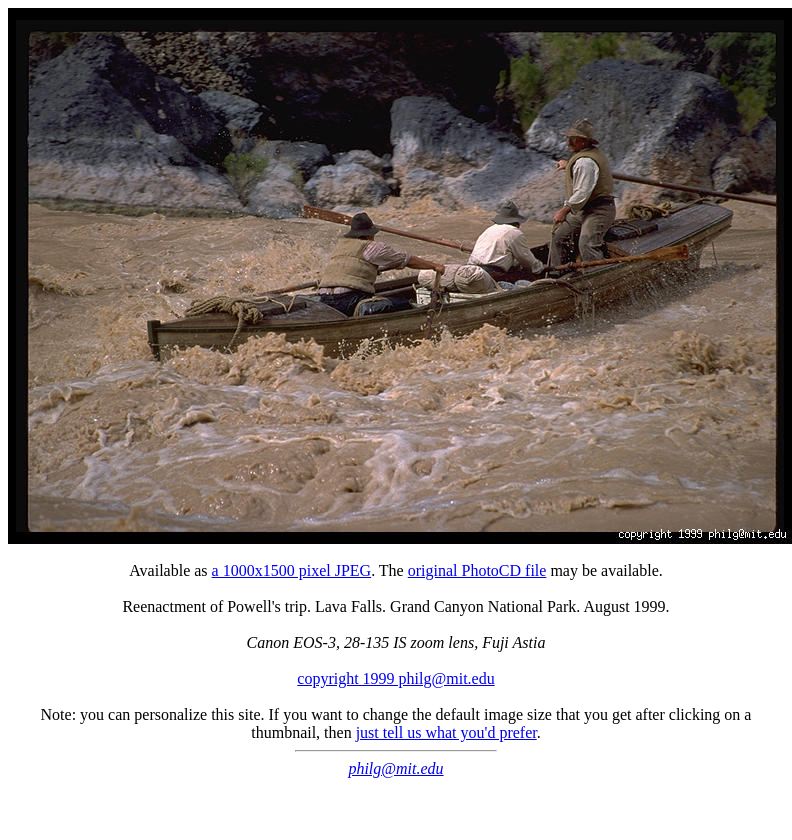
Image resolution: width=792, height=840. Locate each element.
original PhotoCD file (477, 570)
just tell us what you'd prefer (446, 732)
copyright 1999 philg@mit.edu (395, 678)
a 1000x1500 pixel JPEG (292, 570)
